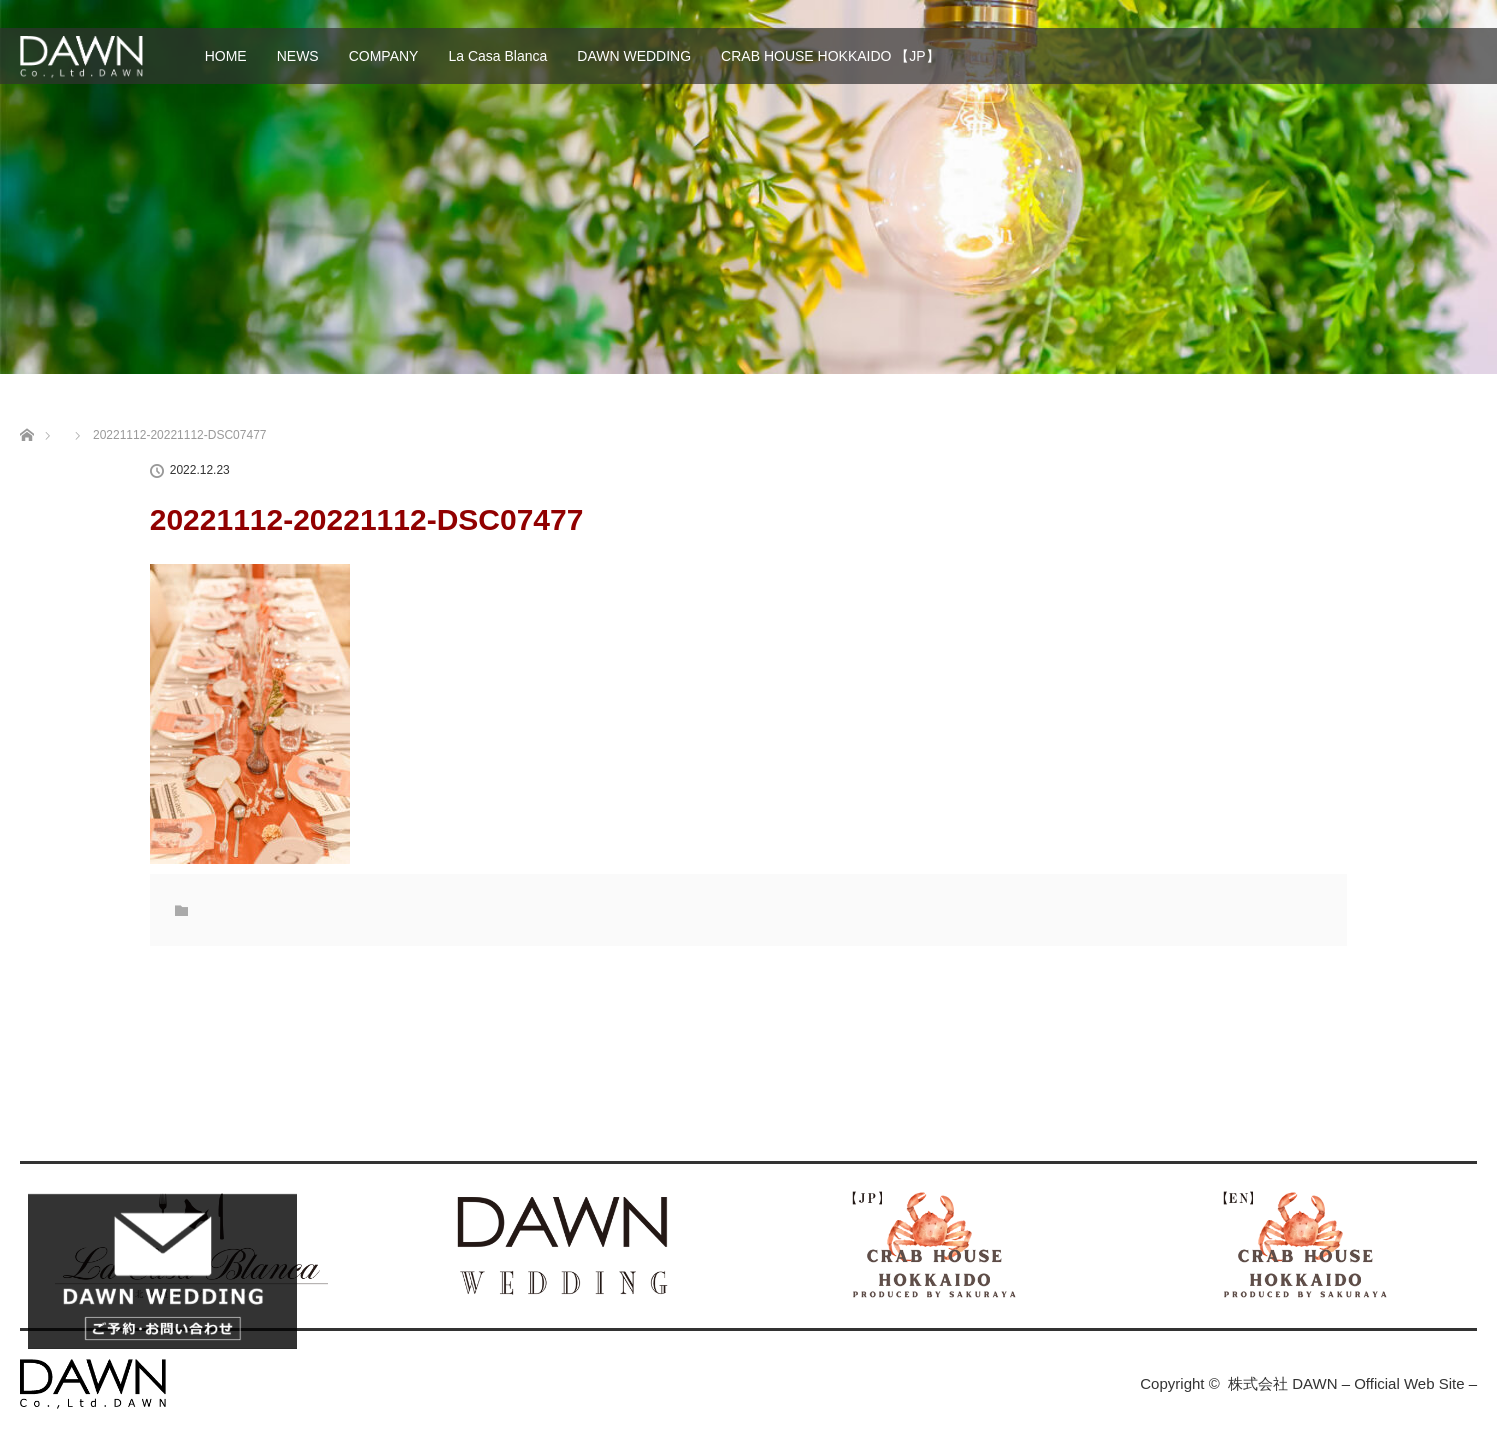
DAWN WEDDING (634, 56)
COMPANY (384, 56)
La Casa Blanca (497, 56)
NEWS (298, 56)
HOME (226, 56)
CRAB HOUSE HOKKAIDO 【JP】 (830, 56)
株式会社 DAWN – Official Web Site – (1352, 1383)
